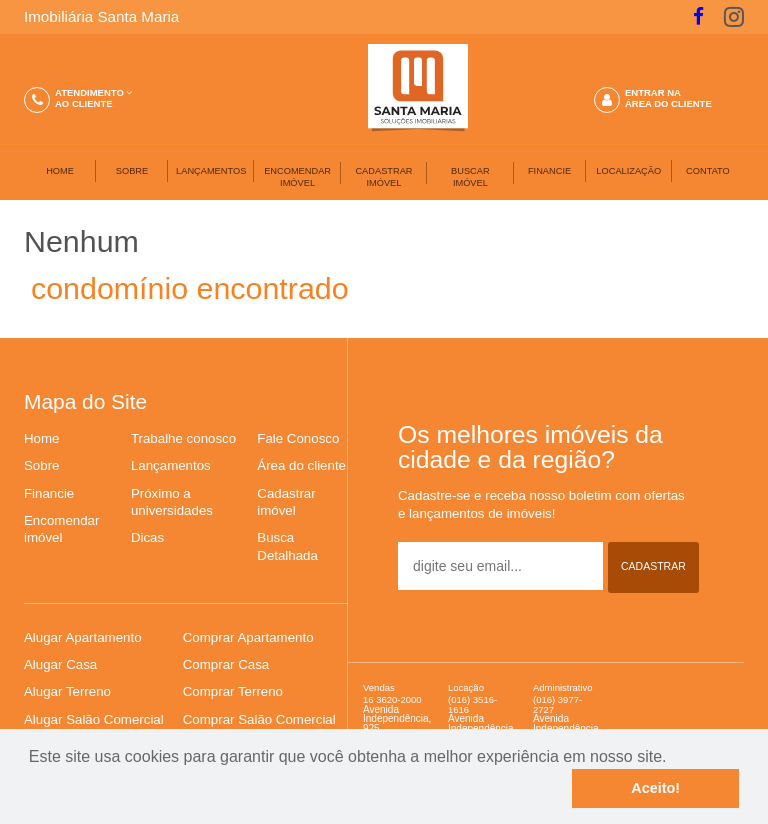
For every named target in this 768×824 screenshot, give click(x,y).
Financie (49, 493)
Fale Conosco (298, 438)
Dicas (147, 537)
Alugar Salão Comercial (94, 719)
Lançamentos (171, 465)
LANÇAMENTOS (211, 171)
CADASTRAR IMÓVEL (383, 177)
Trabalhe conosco (183, 438)
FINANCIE (549, 171)
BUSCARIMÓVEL (470, 177)
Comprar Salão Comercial (259, 719)
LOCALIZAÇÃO (628, 171)
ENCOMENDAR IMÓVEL (297, 177)
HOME (60, 171)
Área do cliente (301, 465)
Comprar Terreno (233, 691)
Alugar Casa (60, 664)
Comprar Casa (226, 664)
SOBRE (132, 171)
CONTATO (708, 171)
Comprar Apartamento (248, 637)
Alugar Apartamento (83, 637)
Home (41, 438)
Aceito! (655, 788)
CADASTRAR (653, 566)
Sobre (41, 465)
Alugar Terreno (67, 691)
